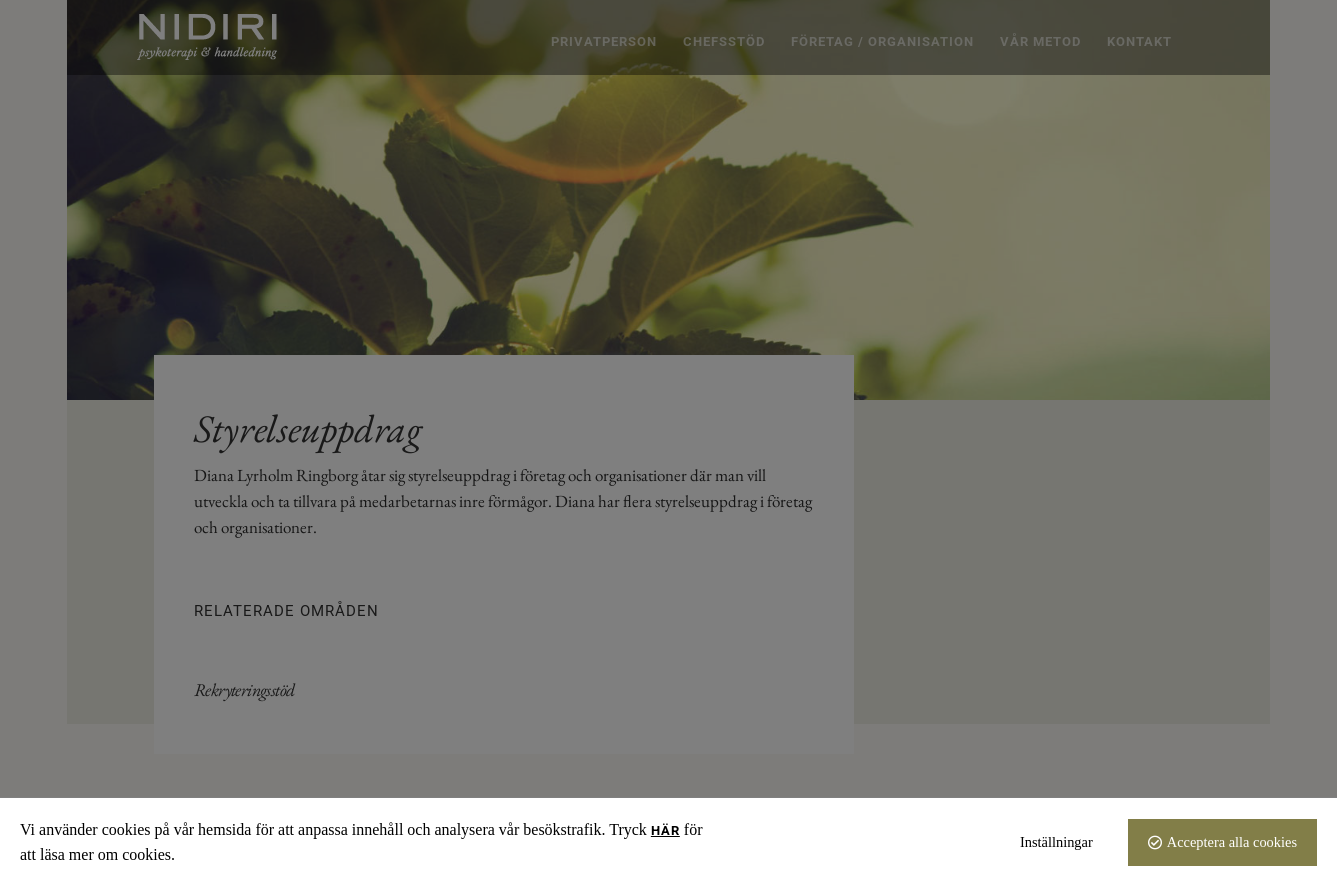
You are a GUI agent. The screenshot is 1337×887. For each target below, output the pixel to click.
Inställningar (1056, 842)
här (665, 830)
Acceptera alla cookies (1232, 842)
